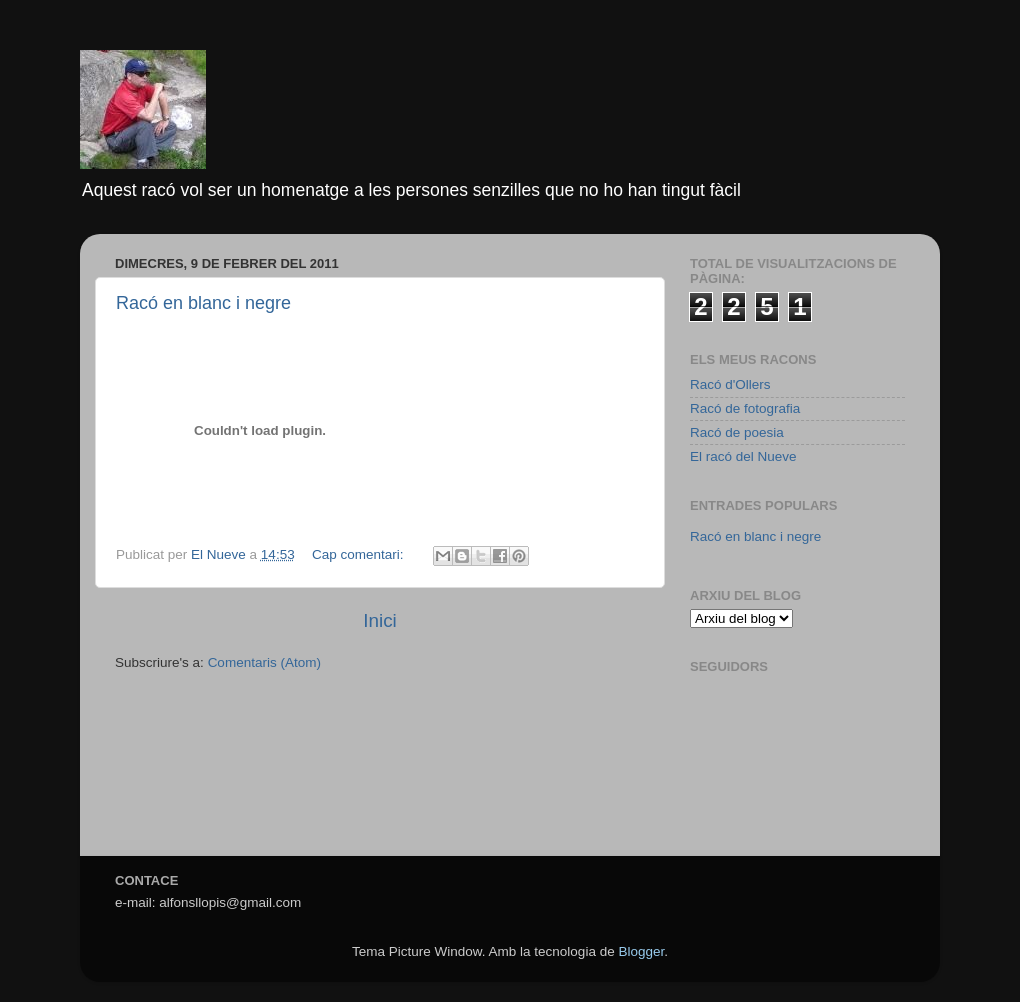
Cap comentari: (359, 554)
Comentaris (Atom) (264, 662)
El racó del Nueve (743, 456)
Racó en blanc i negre (203, 303)
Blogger (641, 951)
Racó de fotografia (745, 408)
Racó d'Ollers (730, 384)
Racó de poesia (737, 432)
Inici (380, 620)
